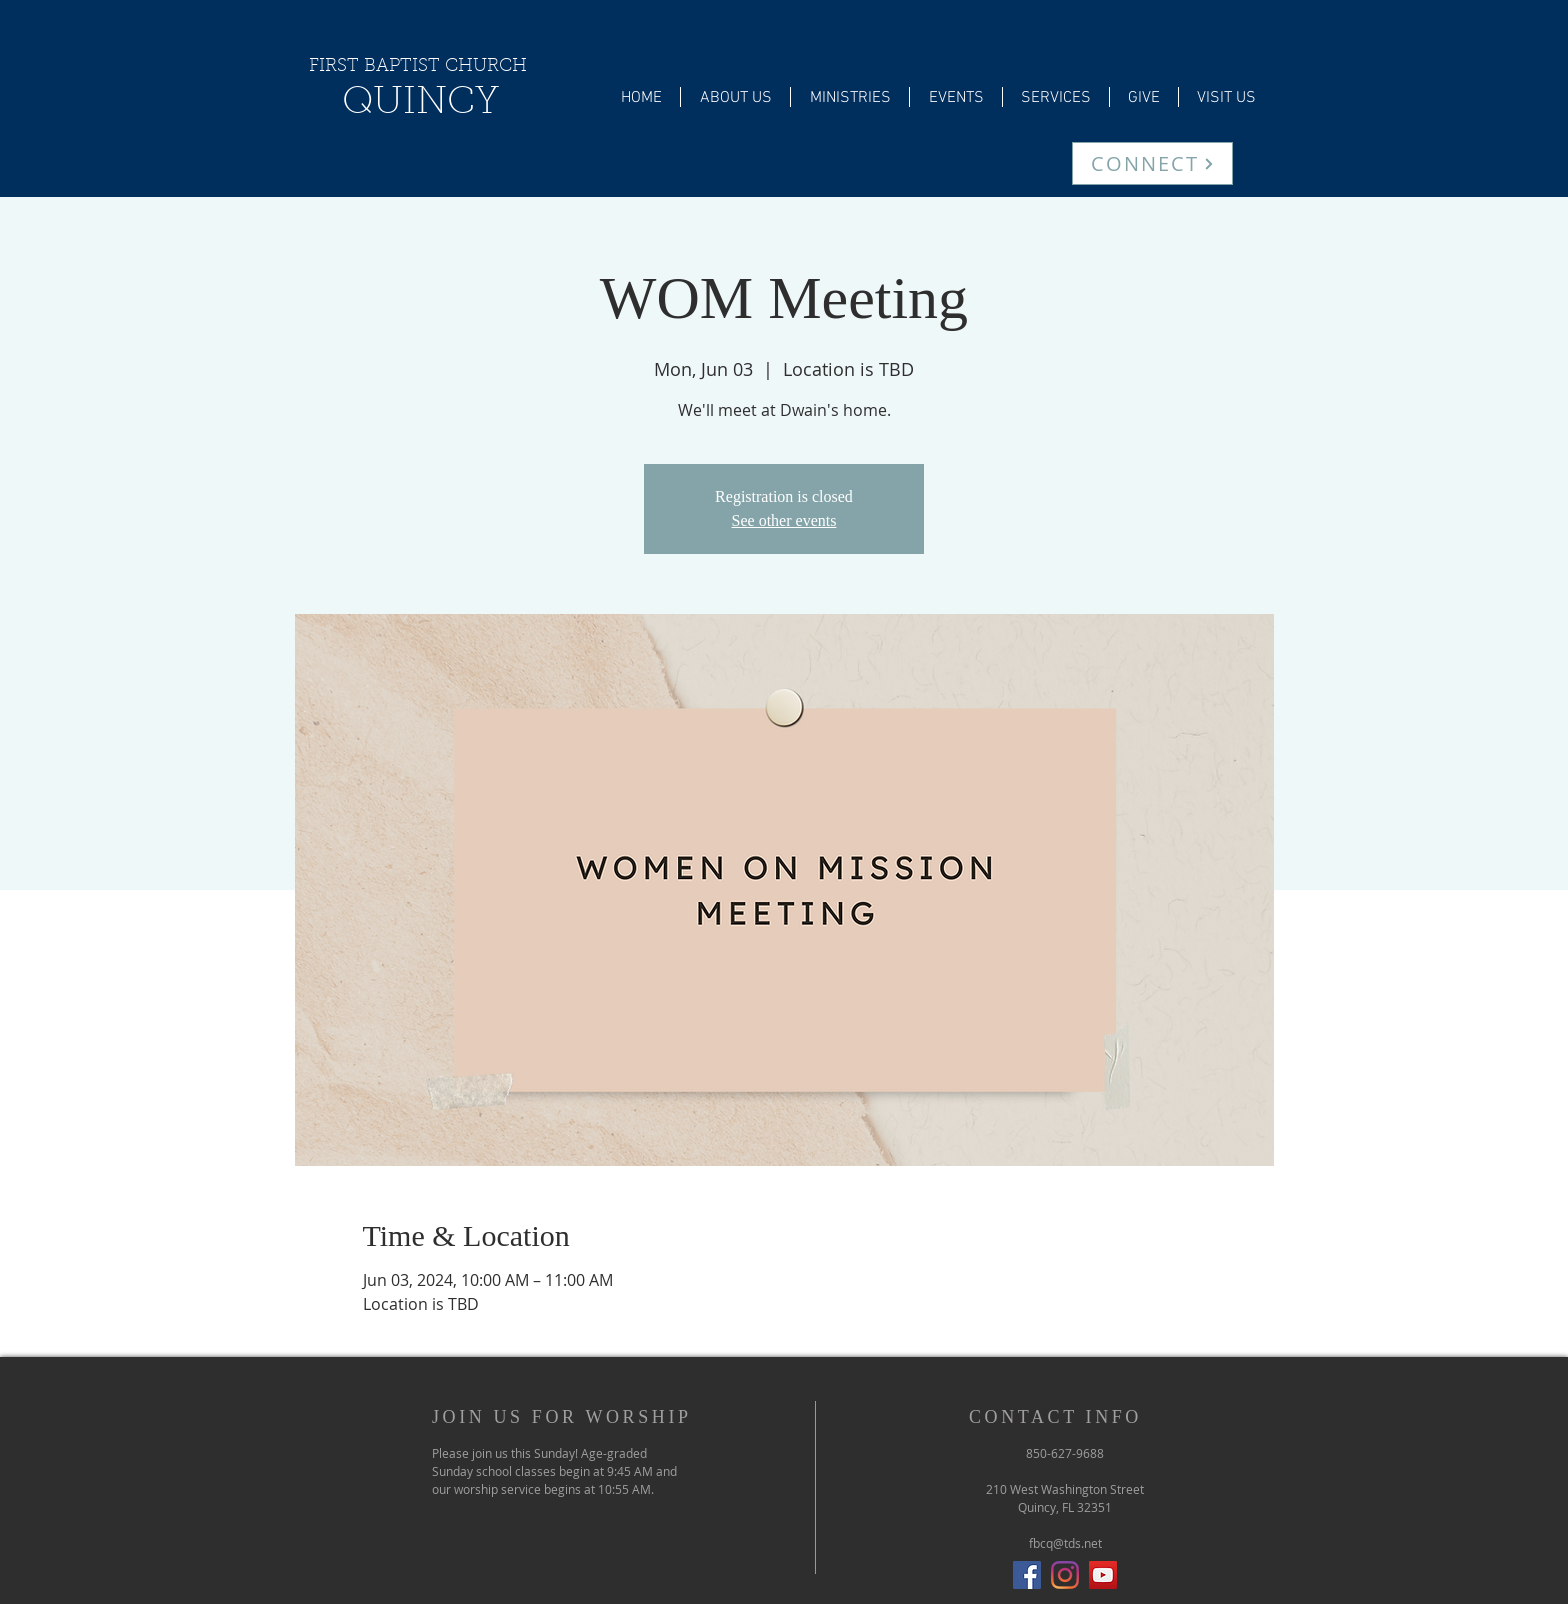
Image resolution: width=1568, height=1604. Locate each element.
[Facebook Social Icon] (1027, 1575)
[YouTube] (1103, 1575)
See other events (784, 520)
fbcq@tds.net (1065, 1543)
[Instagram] (1065, 1575)
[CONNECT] (1152, 163)
